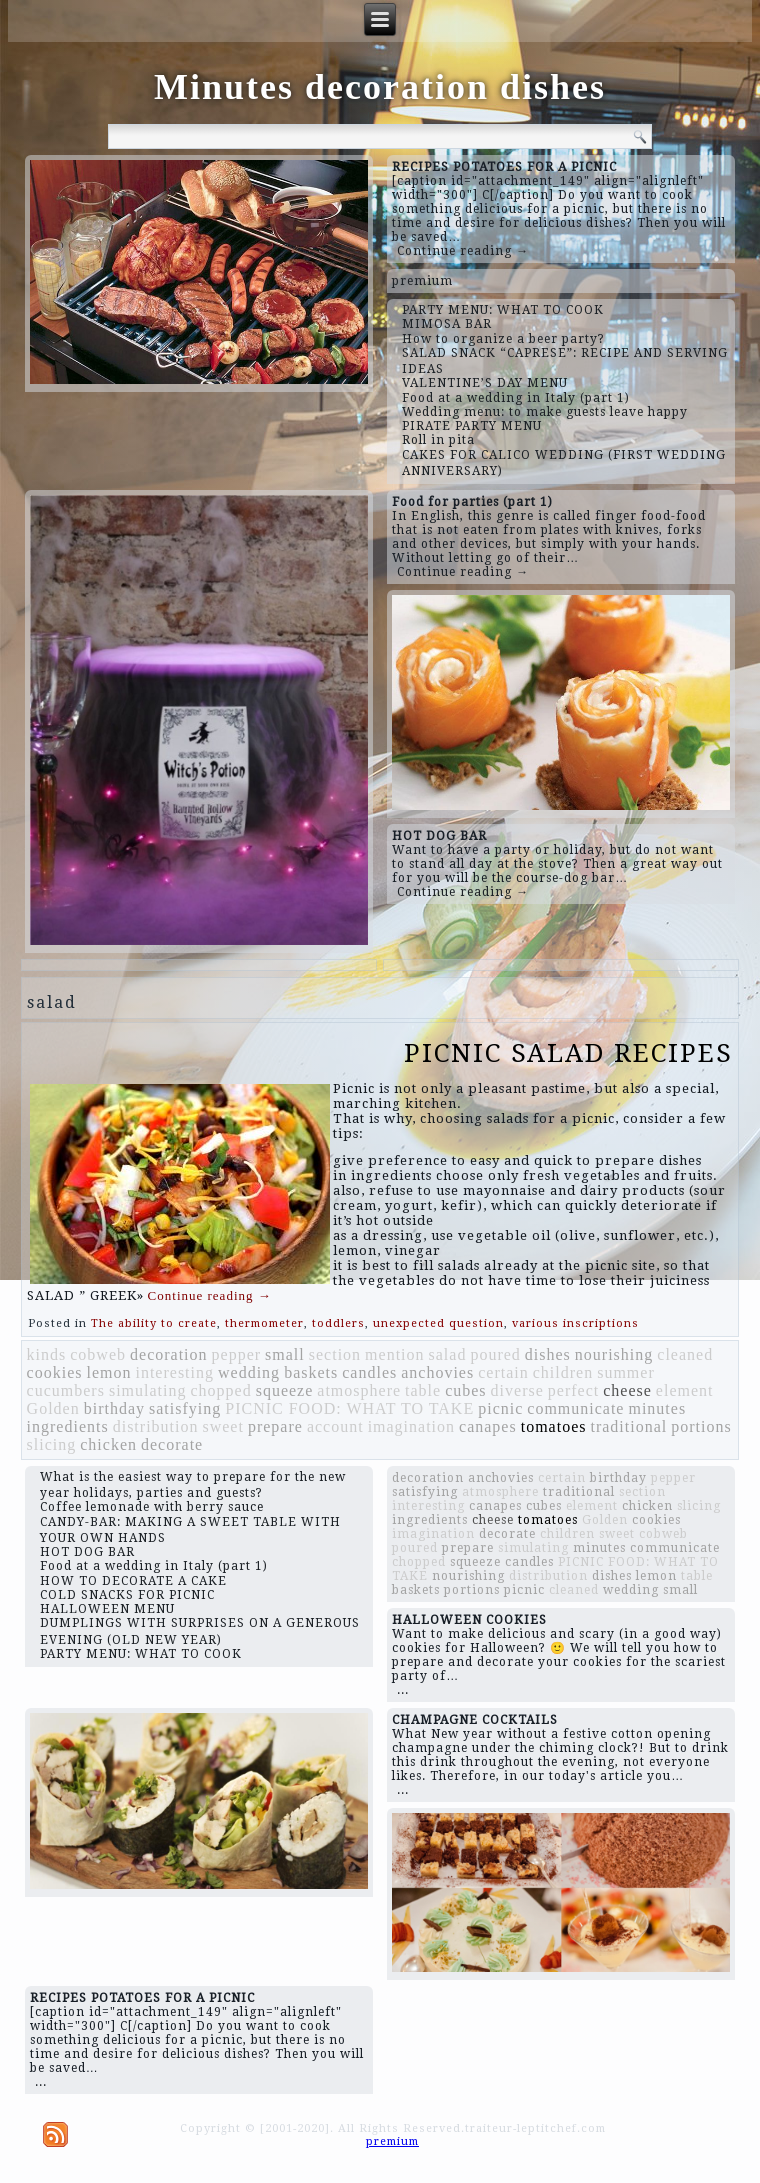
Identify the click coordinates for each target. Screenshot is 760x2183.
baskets (311, 1372)
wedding (249, 1372)
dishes (548, 1354)
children (563, 1372)
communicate (575, 1408)
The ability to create (154, 1323)
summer (626, 1372)
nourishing (614, 1354)
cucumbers (66, 1390)
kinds (47, 1354)
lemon (108, 1372)
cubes (465, 1390)
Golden (53, 1408)
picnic (500, 1408)
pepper (237, 1354)
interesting (174, 1372)
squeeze (285, 1390)
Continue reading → (463, 251)
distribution (156, 1426)
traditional (628, 1426)
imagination (411, 1426)
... (403, 1690)
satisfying (185, 1408)
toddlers (338, 1323)
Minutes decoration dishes (380, 87)
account (335, 1426)
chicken (108, 1444)
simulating (148, 1390)
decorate (172, 1444)
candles (369, 1372)
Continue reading (210, 1295)
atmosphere (359, 1390)
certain (503, 1372)
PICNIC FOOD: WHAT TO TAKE (349, 1408)
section (335, 1354)
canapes (488, 1426)
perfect (573, 1390)
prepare (275, 1426)
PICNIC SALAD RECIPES (568, 1053)
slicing (52, 1444)
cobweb (98, 1354)
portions (701, 1426)
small (285, 1354)
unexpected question (438, 1323)
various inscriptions (575, 1323)
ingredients (68, 1426)
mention (394, 1354)
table (423, 1390)
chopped (220, 1390)
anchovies (437, 1372)
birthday (114, 1408)
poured (495, 1354)
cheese (627, 1390)
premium (422, 281)
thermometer (264, 1323)
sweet (222, 1426)
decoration (169, 1354)
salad (448, 1354)
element (685, 1390)
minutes (657, 1408)
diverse (517, 1390)
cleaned (685, 1354)
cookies (55, 1372)
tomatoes (554, 1426)
